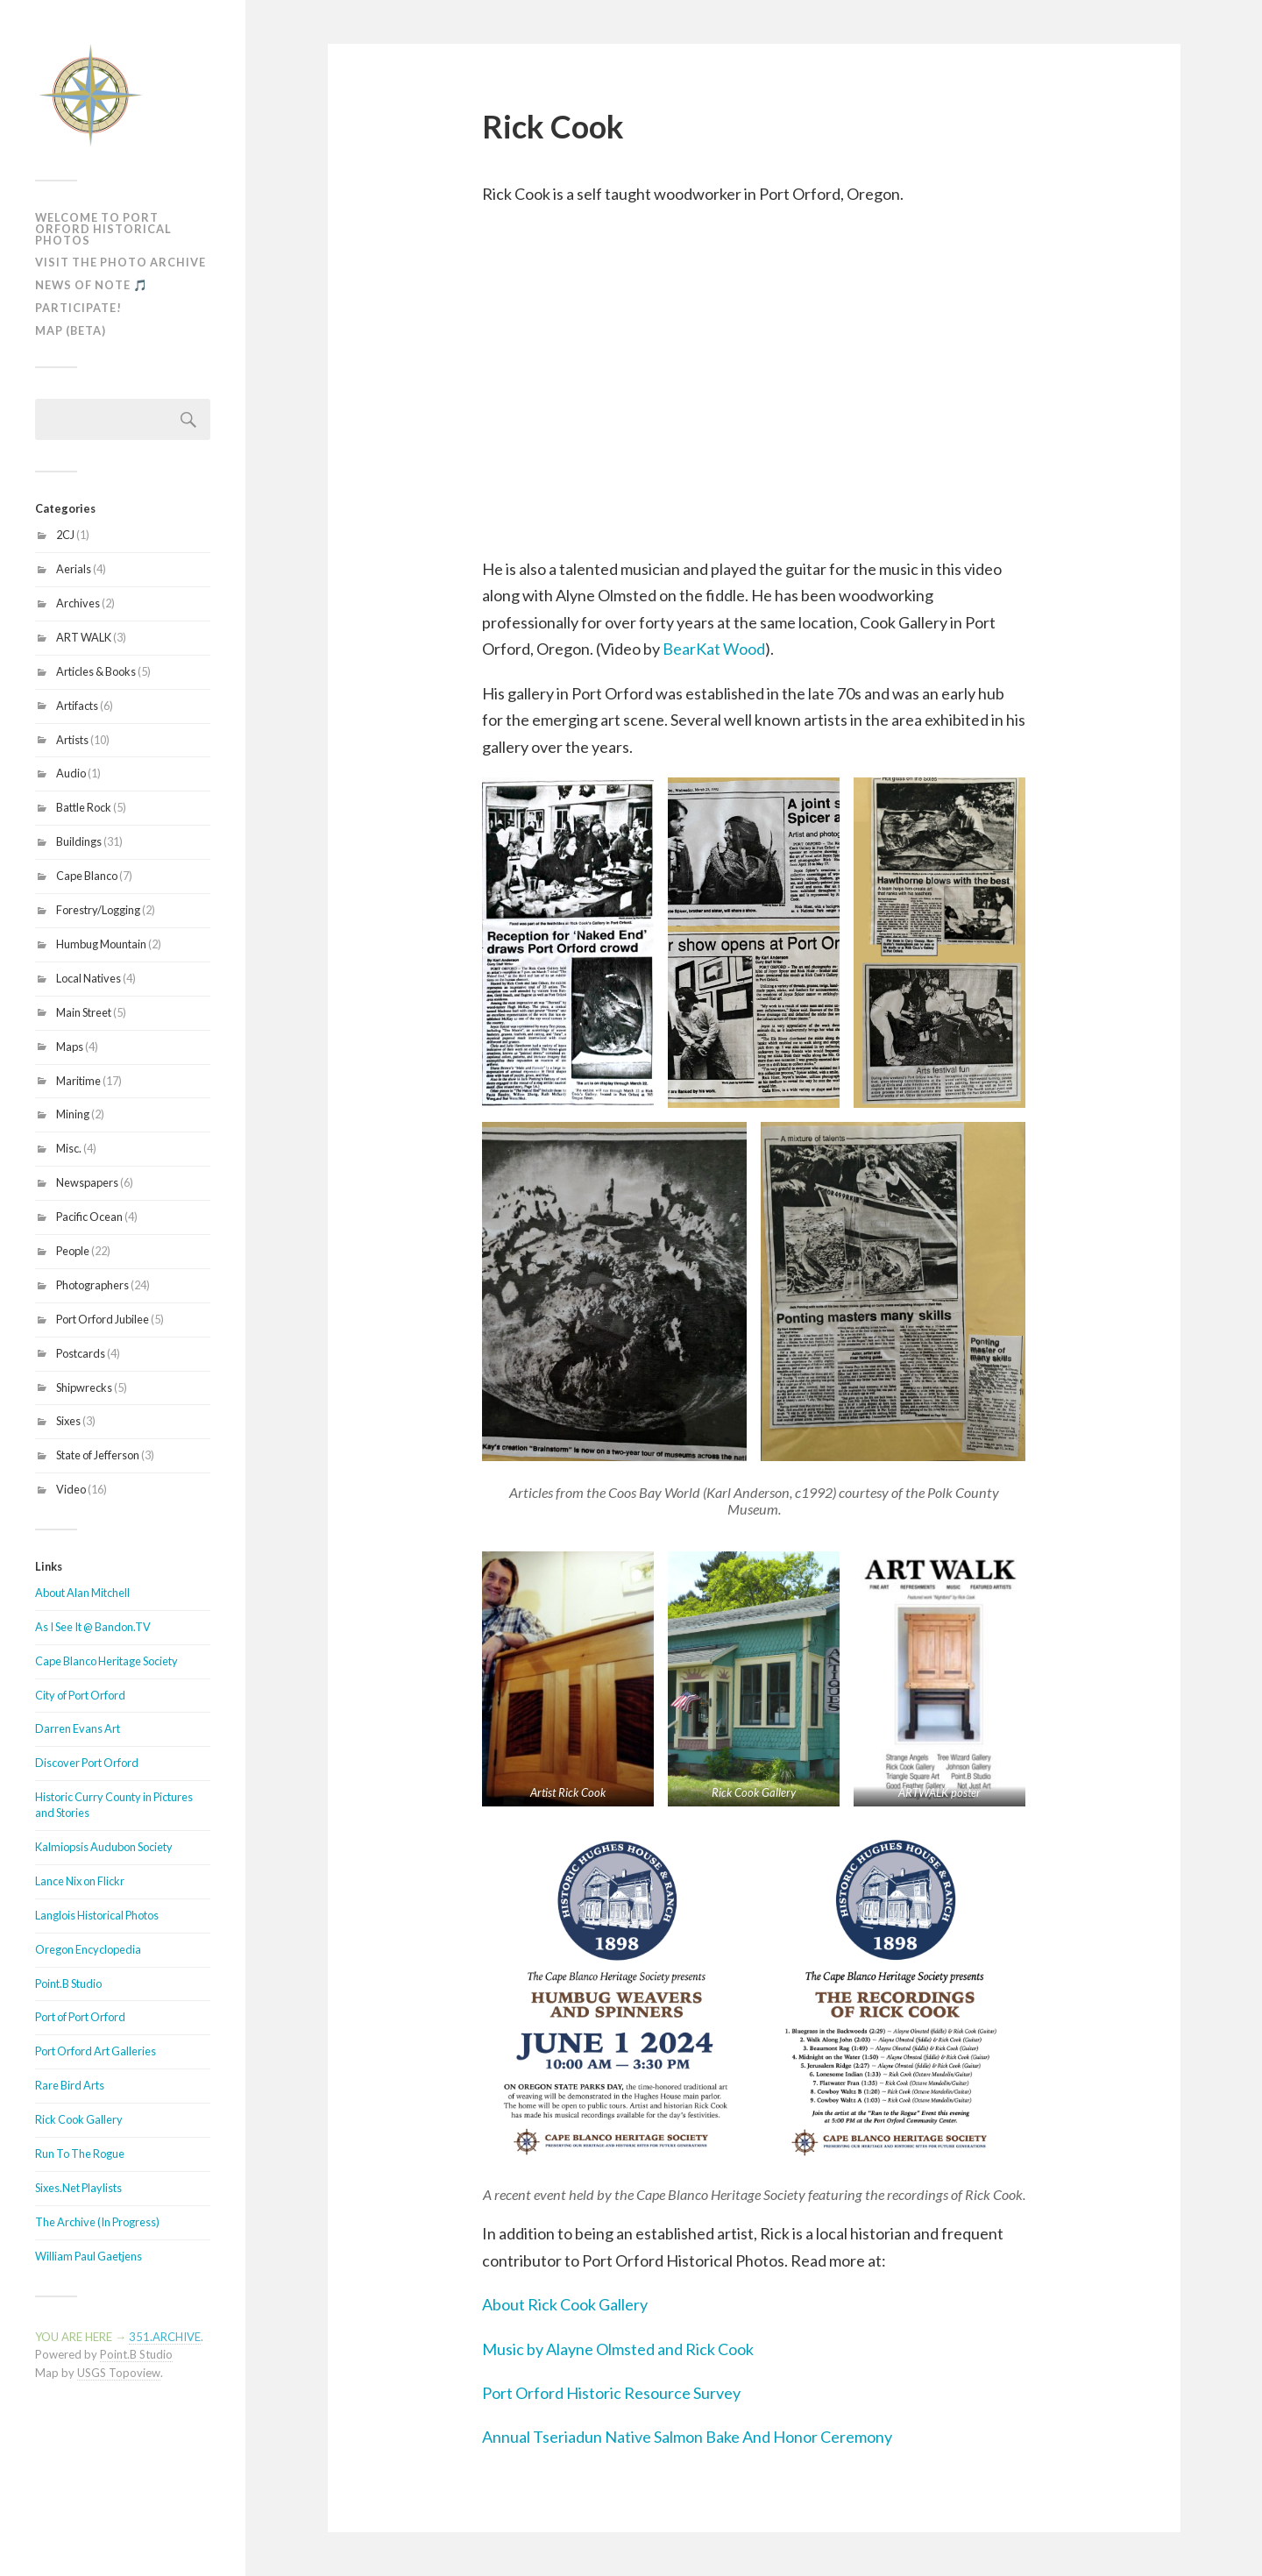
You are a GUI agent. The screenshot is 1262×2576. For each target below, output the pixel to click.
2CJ (65, 535)
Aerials (73, 569)
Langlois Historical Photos (97, 1915)
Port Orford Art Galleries (95, 2051)
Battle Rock (83, 807)
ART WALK (83, 637)
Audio (71, 773)
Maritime (78, 1081)
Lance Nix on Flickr (79, 1881)
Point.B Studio (68, 1983)
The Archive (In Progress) (97, 2222)
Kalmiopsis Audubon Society (104, 1847)
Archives (78, 603)
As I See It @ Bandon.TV (93, 1627)
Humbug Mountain (101, 944)
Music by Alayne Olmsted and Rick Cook (618, 2349)
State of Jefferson (97, 1455)
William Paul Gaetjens (88, 2256)
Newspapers (87, 1182)
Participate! (78, 308)
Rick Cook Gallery (79, 2119)
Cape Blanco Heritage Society (106, 1661)
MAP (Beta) (70, 330)
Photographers (92, 1285)
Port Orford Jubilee (102, 1319)
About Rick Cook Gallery (565, 2304)
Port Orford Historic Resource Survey (611, 2392)
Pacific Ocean (89, 1217)
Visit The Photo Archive (120, 262)
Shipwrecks (84, 1387)
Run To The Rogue (79, 2154)
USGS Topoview (118, 2373)
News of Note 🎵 (91, 285)
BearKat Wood (714, 648)
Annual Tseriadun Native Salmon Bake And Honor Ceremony (687, 2436)
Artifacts (77, 706)
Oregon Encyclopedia (88, 1949)
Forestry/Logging (98, 910)
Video (71, 1489)
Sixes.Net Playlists (78, 2188)
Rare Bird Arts (69, 2085)
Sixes (68, 1421)
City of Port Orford (80, 1695)
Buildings (79, 841)
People (72, 1251)
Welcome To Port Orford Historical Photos (103, 228)
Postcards (80, 1353)
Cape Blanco (86, 876)
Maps (69, 1047)
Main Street (83, 1012)
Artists (72, 740)
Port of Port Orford (80, 2017)
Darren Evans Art (77, 1728)
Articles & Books (96, 671)
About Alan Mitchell (82, 1593)
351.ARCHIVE (165, 2337)
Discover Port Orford (86, 1763)
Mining (72, 1114)
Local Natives (88, 978)
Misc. (69, 1148)
